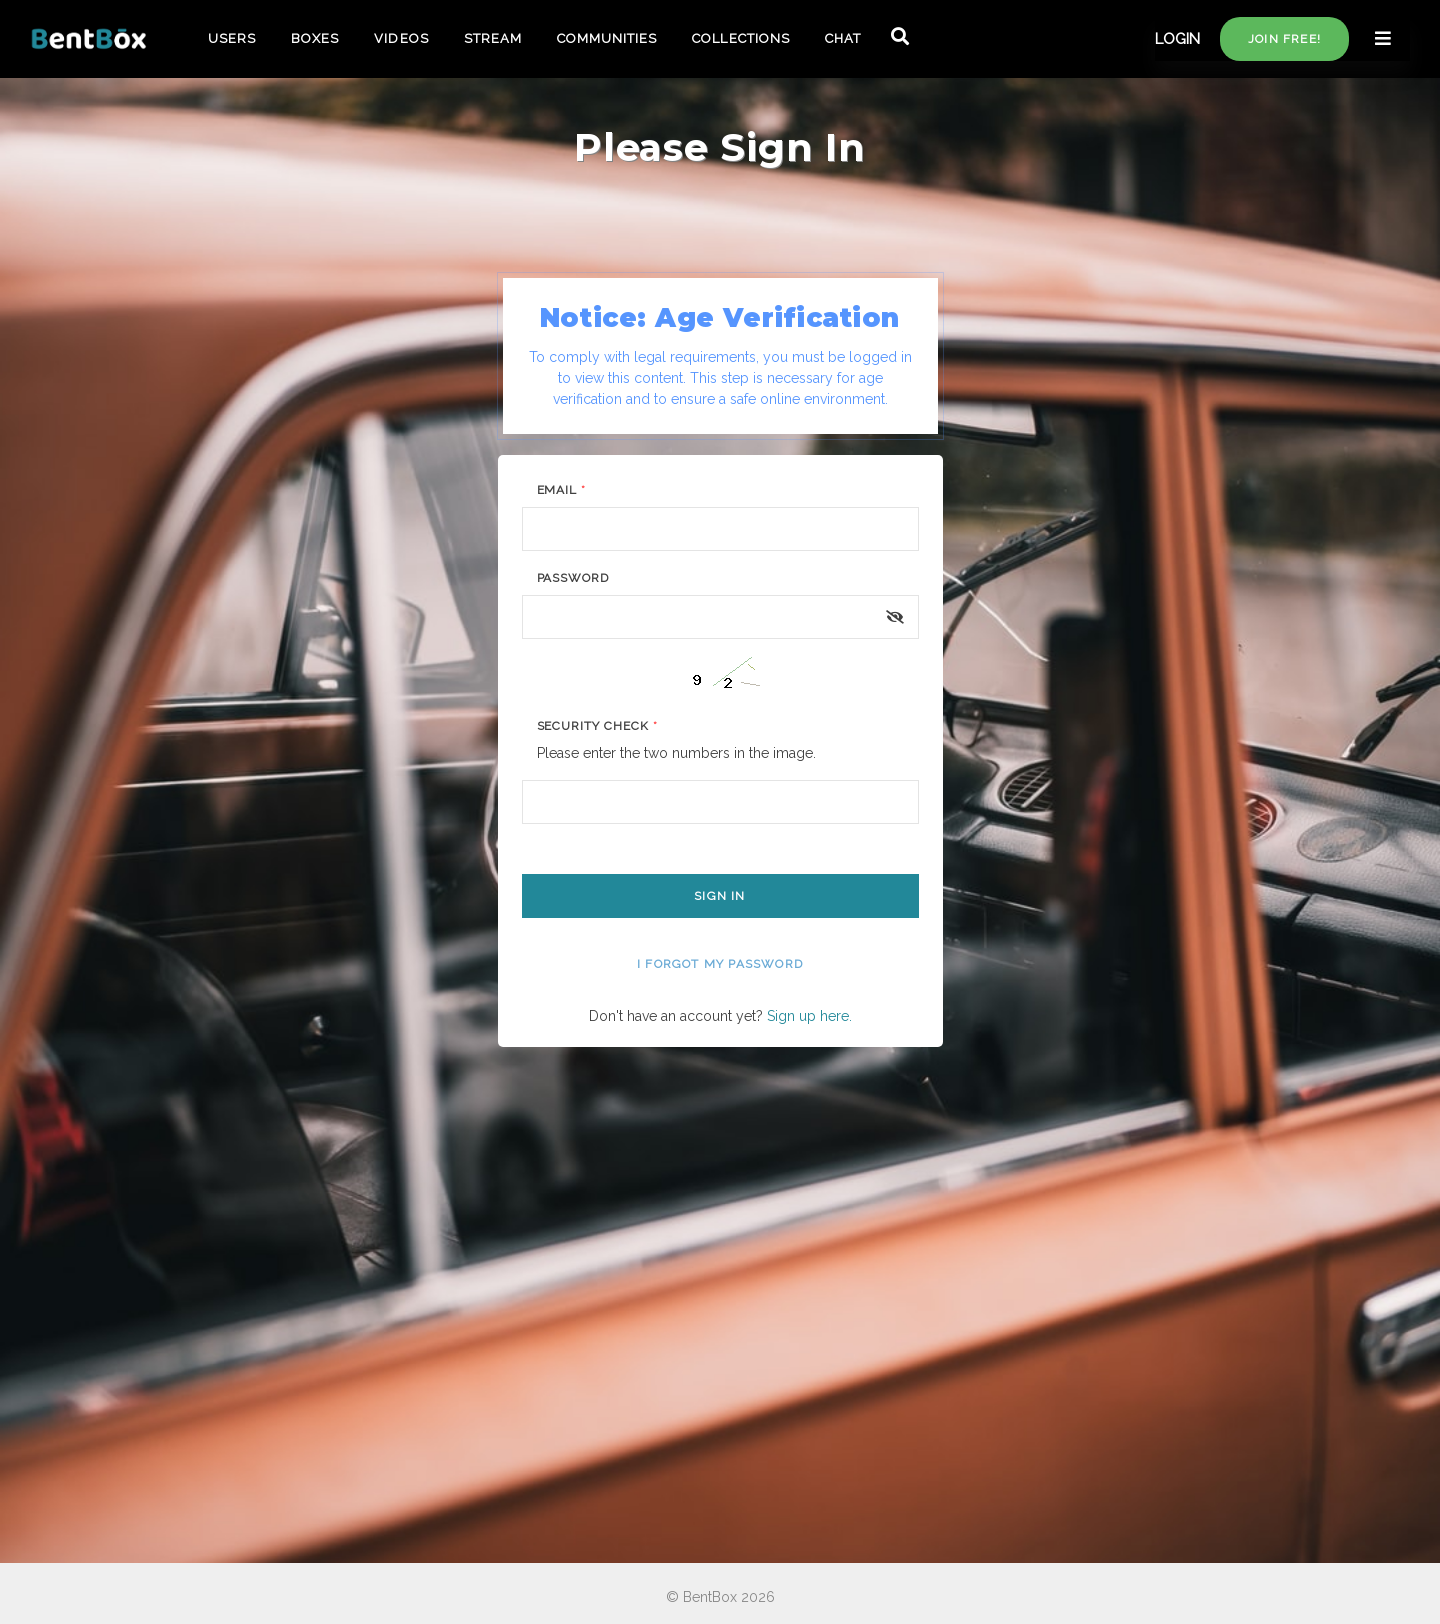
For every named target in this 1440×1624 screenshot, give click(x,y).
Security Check (597, 726)
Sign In (719, 896)
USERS (232, 38)
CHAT (843, 38)
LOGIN (1177, 39)
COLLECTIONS (740, 38)
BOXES (315, 38)
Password (573, 578)
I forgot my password (720, 964)
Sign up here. (809, 1016)
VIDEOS (401, 38)
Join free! (1284, 39)
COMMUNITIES (607, 38)
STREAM (493, 38)
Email (562, 490)
